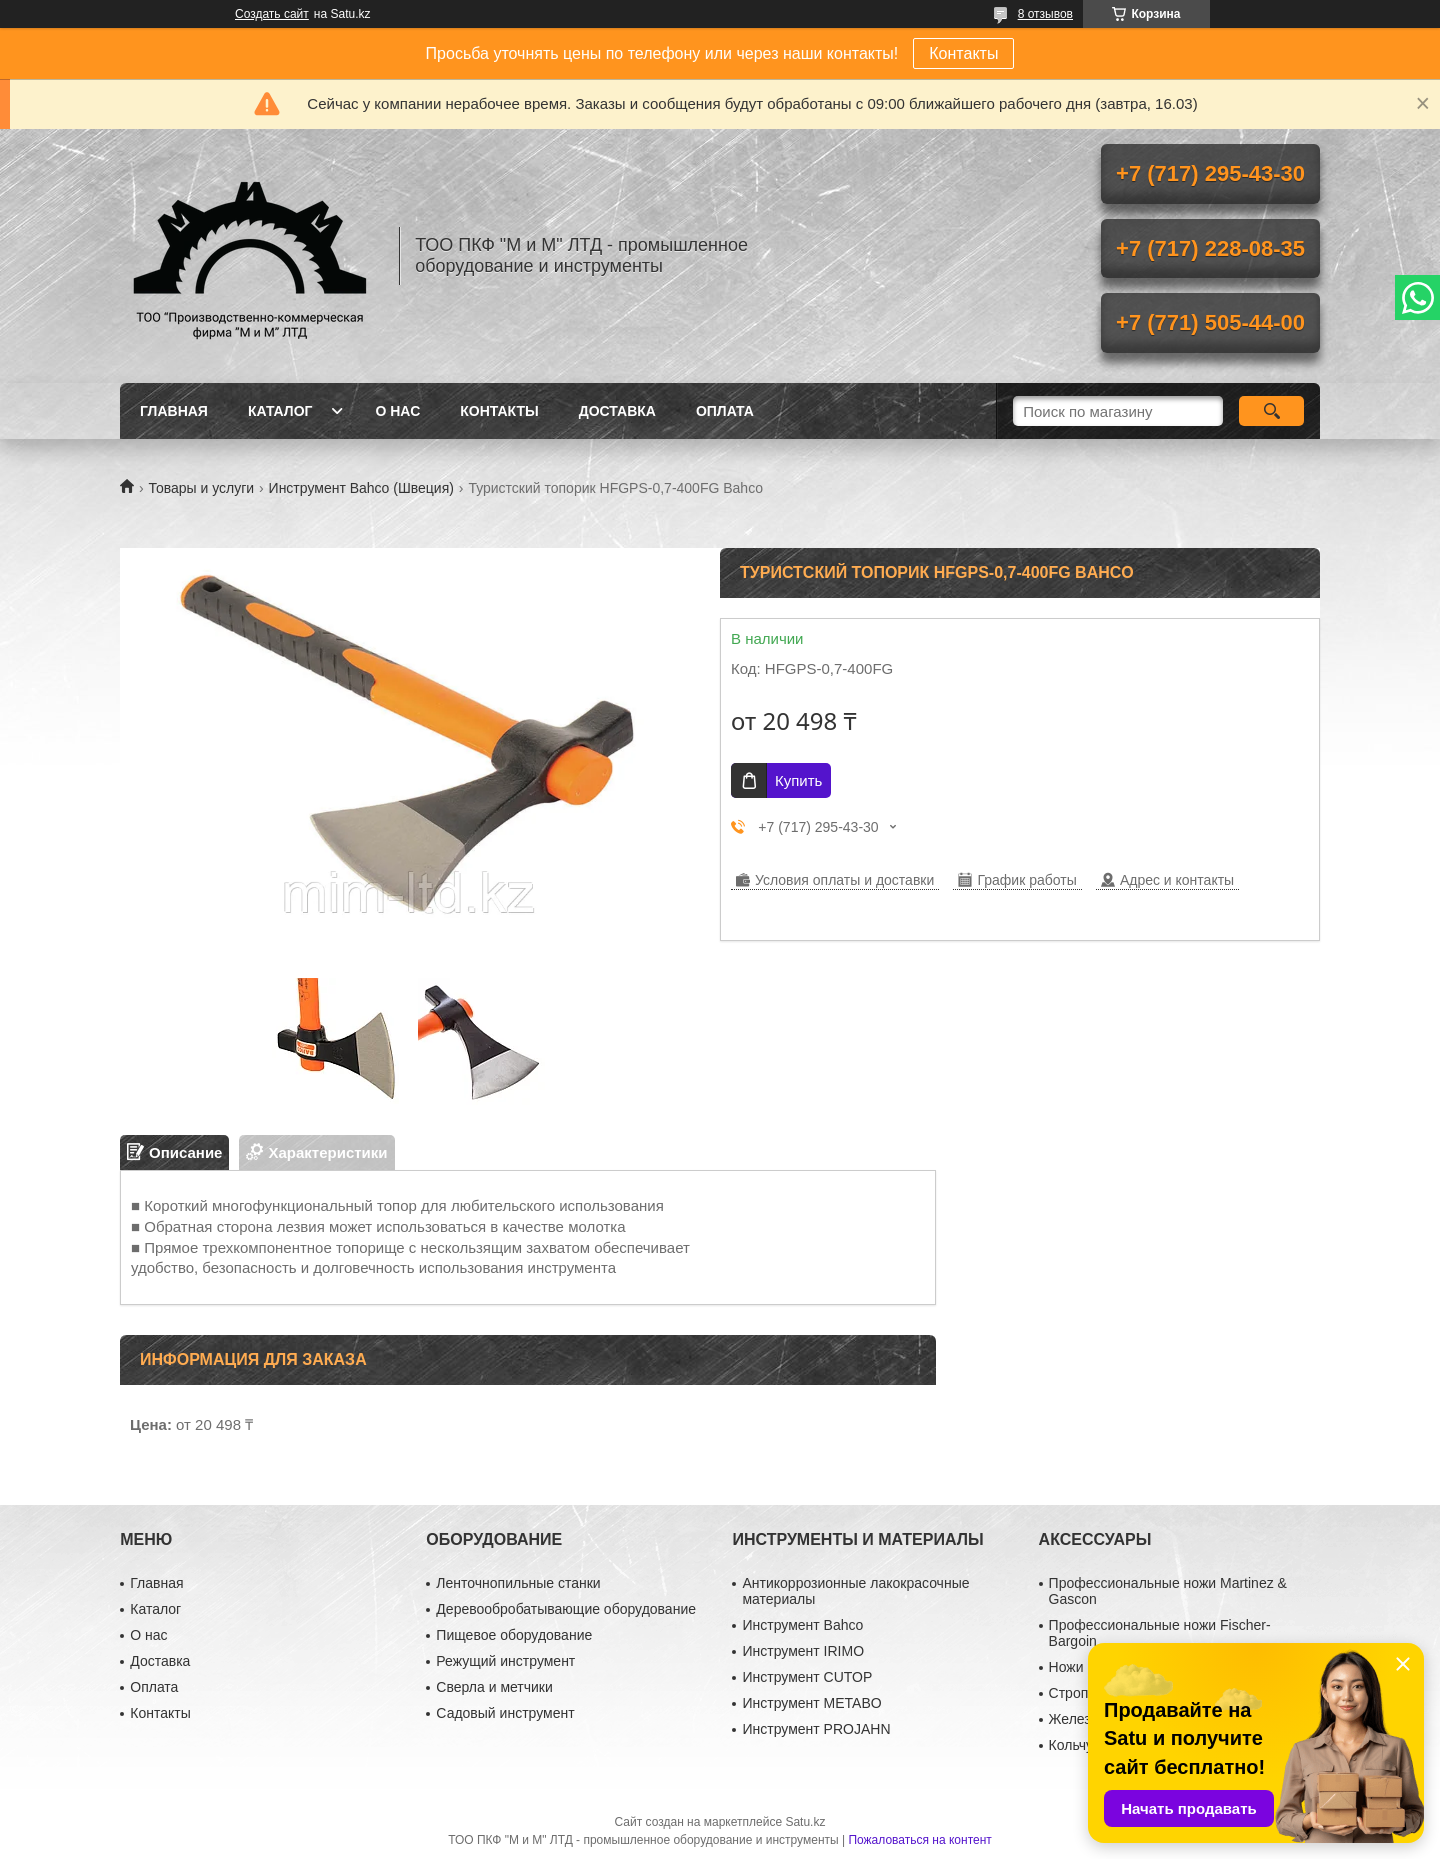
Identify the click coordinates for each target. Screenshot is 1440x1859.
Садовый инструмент (505, 1713)
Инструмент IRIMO (803, 1651)
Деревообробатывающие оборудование (566, 1609)
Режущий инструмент (505, 1661)
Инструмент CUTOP (807, 1677)
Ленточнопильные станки (518, 1583)
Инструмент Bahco (802, 1625)
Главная (174, 411)
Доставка (617, 411)
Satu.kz (805, 1822)
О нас (397, 411)
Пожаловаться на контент (919, 1840)
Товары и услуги (201, 488)
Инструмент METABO (811, 1703)
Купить (798, 780)
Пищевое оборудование (514, 1635)
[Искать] (1271, 411)
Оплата (725, 411)
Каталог (280, 411)
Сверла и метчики (494, 1687)
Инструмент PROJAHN (816, 1729)
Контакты (963, 53)
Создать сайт (272, 14)
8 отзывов (1045, 14)
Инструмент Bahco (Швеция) (361, 488)
